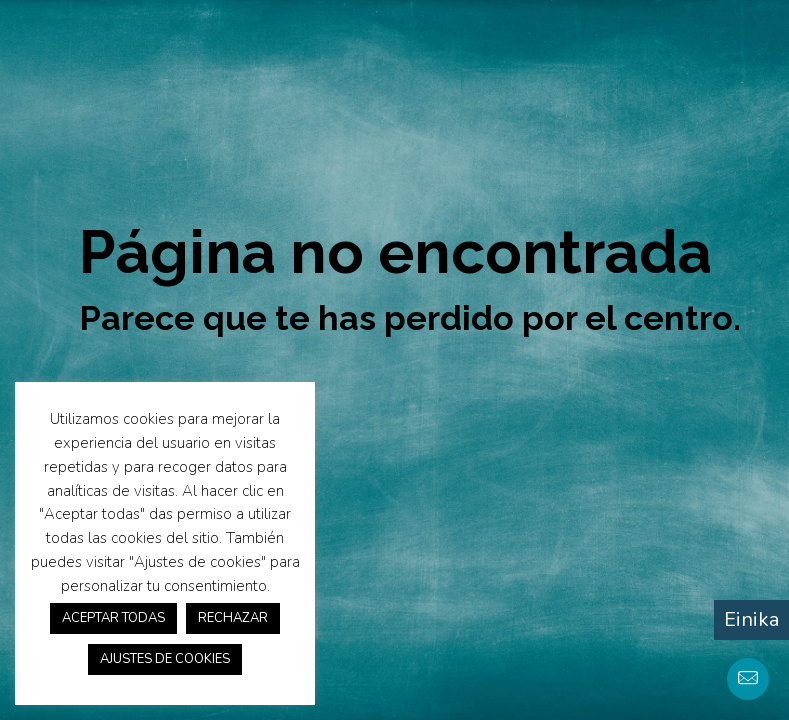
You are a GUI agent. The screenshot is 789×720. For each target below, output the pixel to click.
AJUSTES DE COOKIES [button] (165, 659)
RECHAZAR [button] (233, 618)
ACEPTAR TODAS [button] (113, 618)
